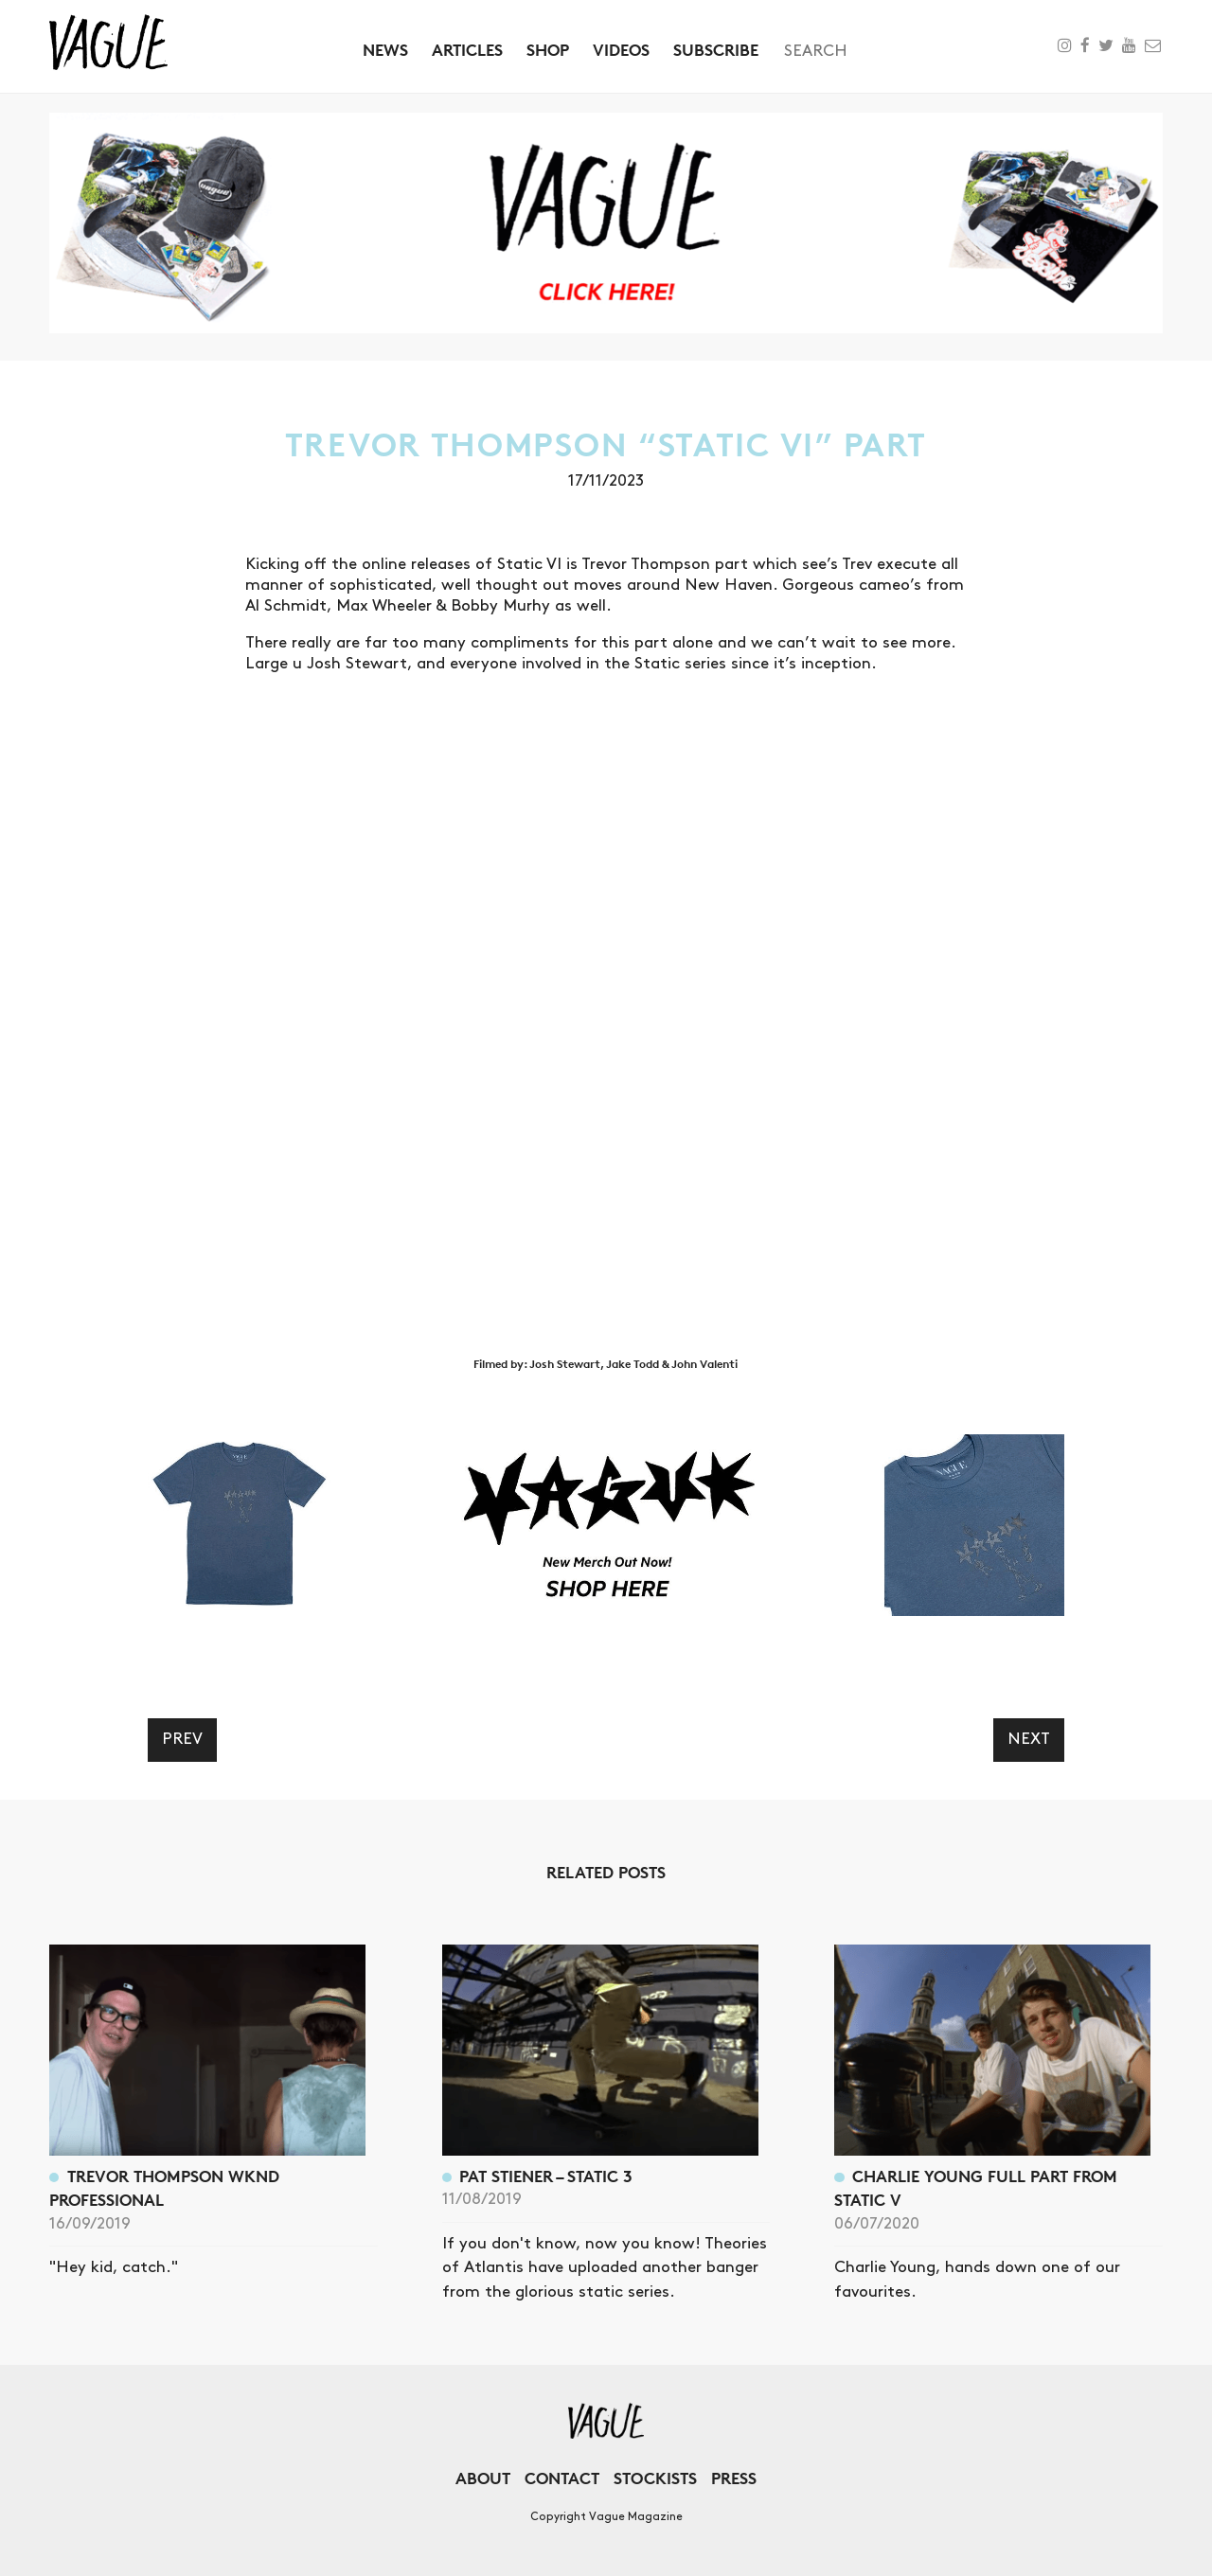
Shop (547, 50)
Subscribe (715, 50)
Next (1028, 1739)
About (482, 2478)
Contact (562, 2478)
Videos (621, 50)
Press (734, 2478)
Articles (467, 50)
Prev (182, 1739)
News (385, 50)
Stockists (655, 2478)
